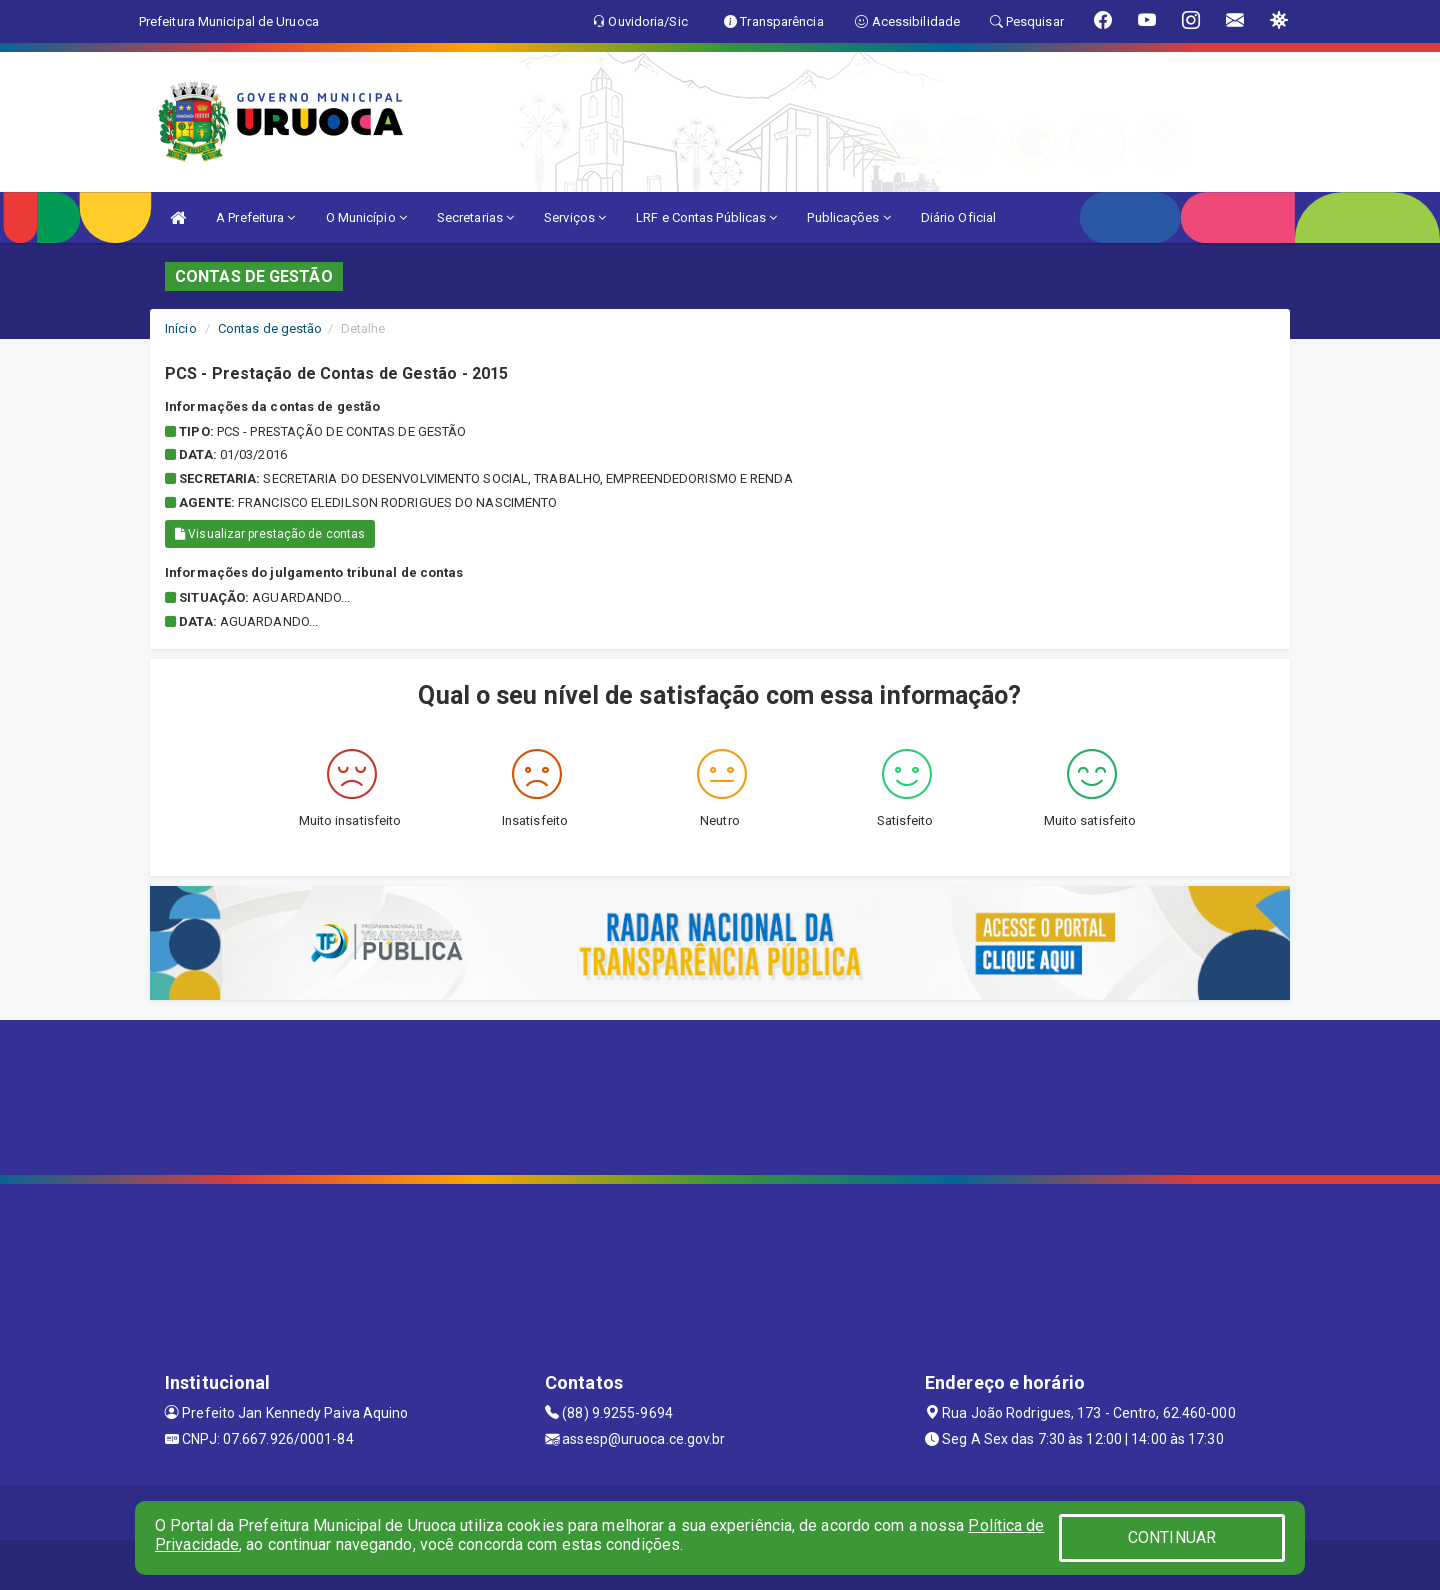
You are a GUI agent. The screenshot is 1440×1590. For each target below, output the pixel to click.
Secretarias (475, 217)
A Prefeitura (255, 217)
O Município (366, 217)
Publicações (848, 217)
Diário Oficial (958, 217)
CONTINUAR (1172, 1537)
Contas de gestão (270, 328)
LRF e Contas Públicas (706, 217)
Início (181, 328)
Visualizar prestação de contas (270, 534)
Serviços (575, 217)
